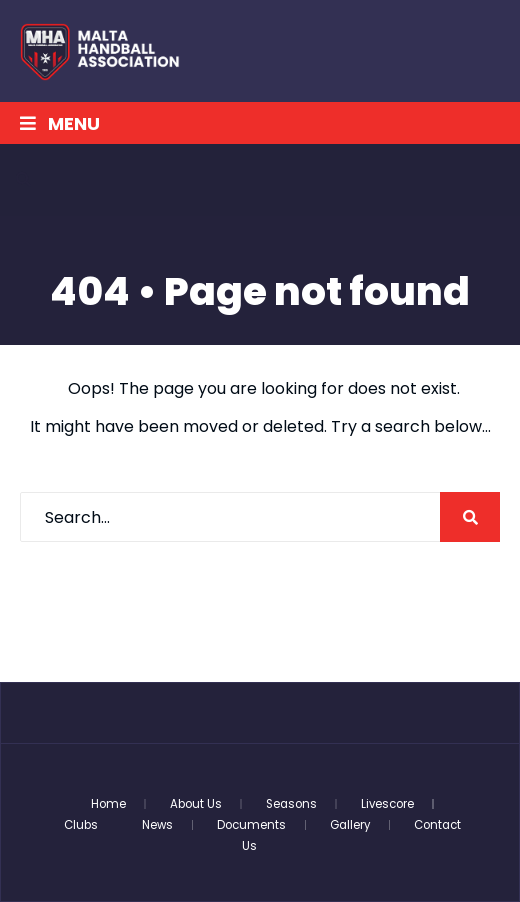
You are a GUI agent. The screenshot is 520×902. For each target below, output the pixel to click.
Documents (251, 825)
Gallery (350, 825)
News (157, 825)
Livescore (387, 804)
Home (108, 804)
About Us (196, 804)
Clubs (81, 825)
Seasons (291, 804)
